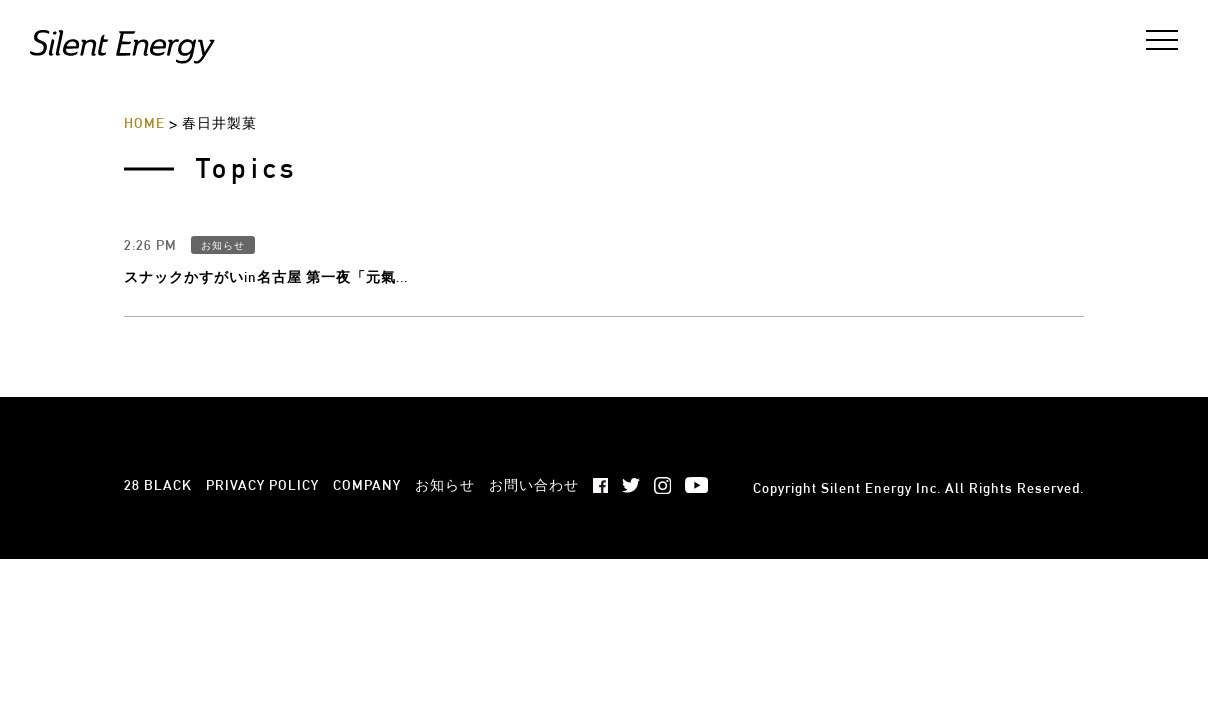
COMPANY (367, 371)
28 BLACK (158, 371)
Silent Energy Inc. (881, 374)
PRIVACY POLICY (262, 371)
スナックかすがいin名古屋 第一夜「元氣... (266, 163)
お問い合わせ (534, 371)
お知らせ (223, 131)
